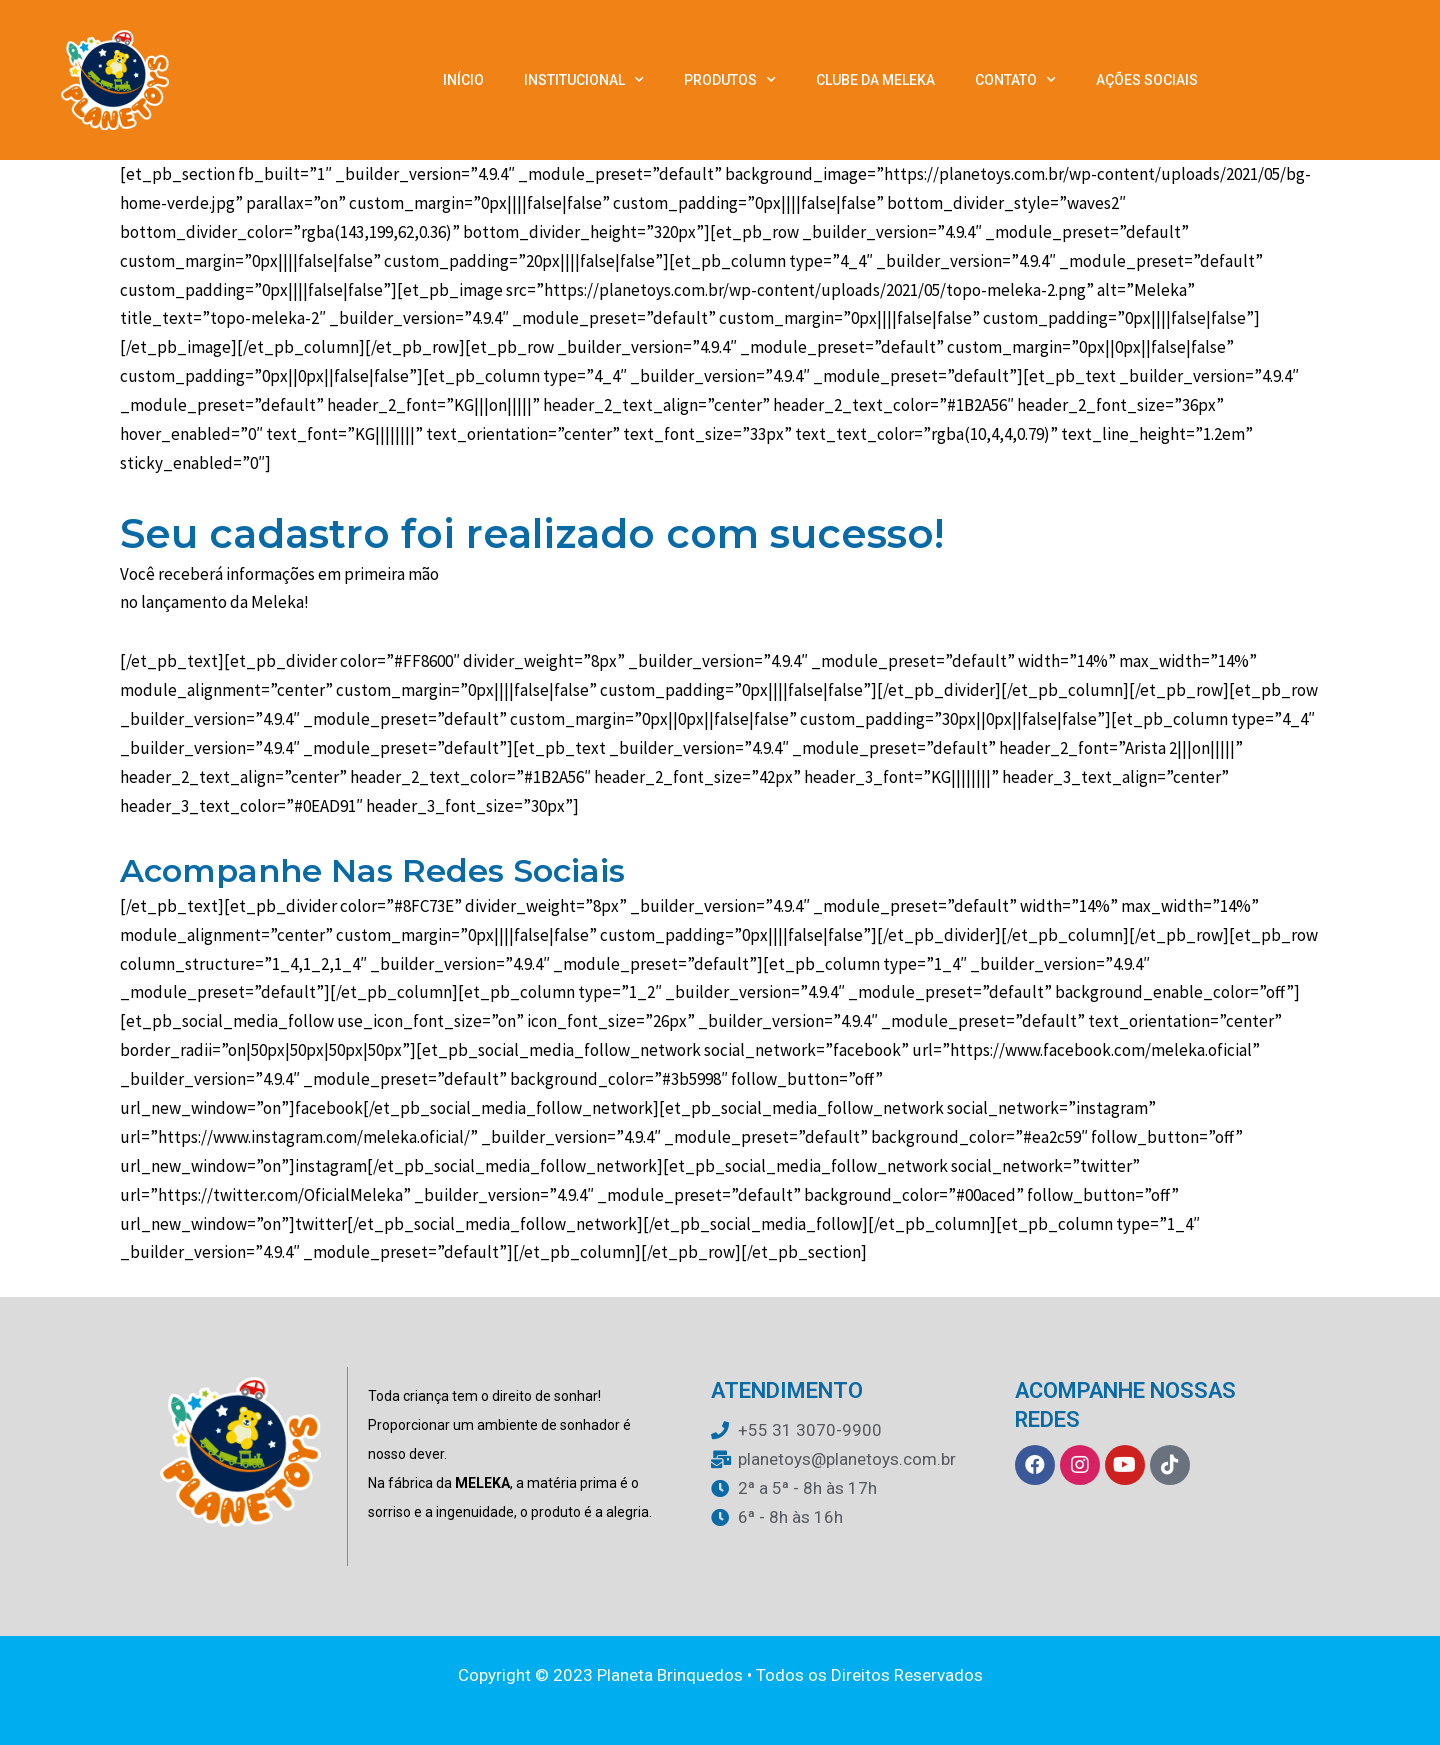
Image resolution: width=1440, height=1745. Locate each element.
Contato (1015, 80)
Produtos (730, 80)
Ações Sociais (1147, 80)
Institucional (584, 80)
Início (463, 80)
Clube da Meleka (875, 80)
